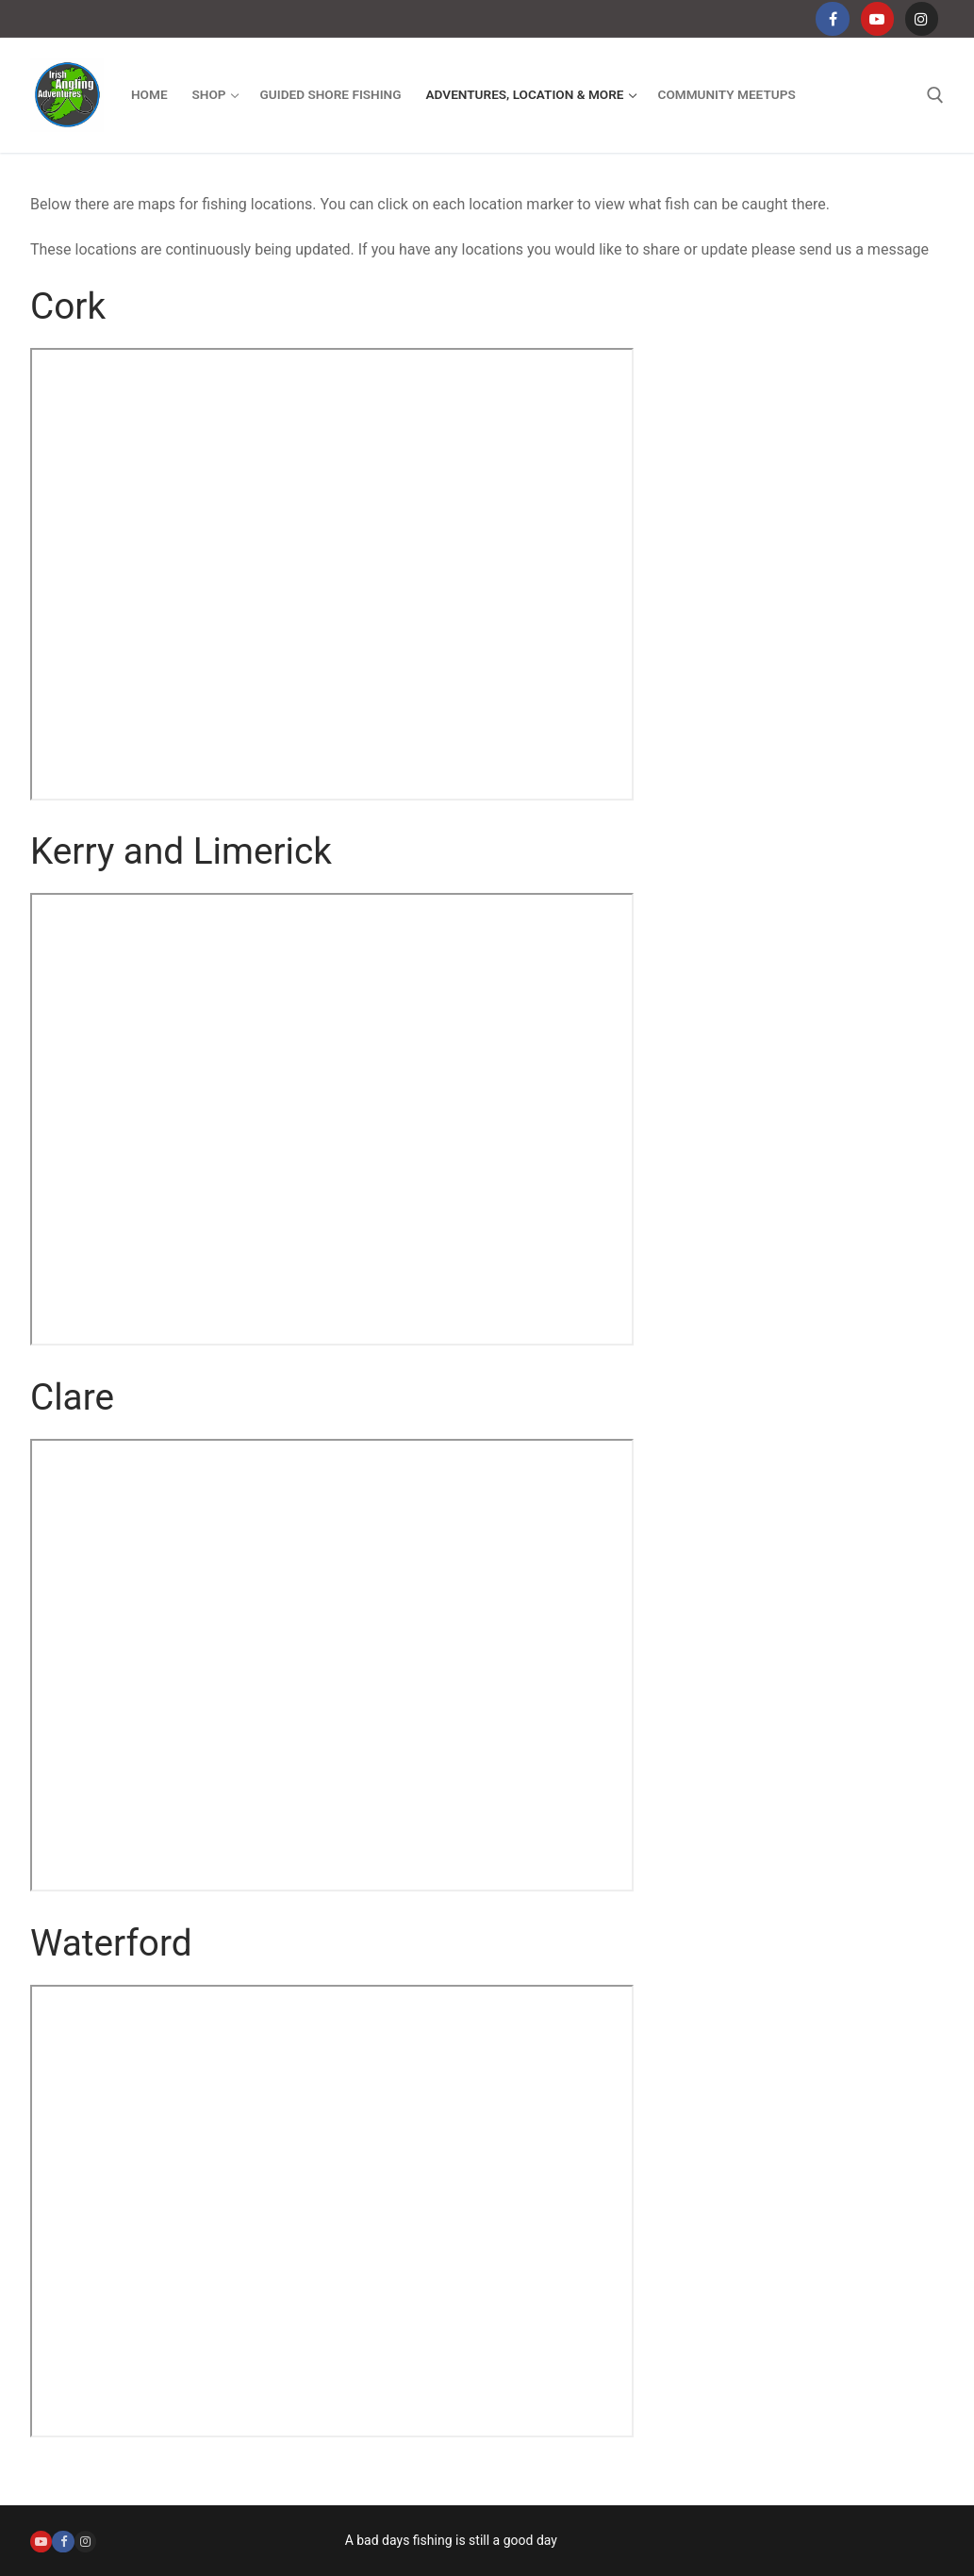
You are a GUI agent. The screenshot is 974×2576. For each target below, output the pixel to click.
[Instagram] (921, 18)
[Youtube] (877, 18)
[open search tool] (935, 95)
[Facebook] (832, 18)
